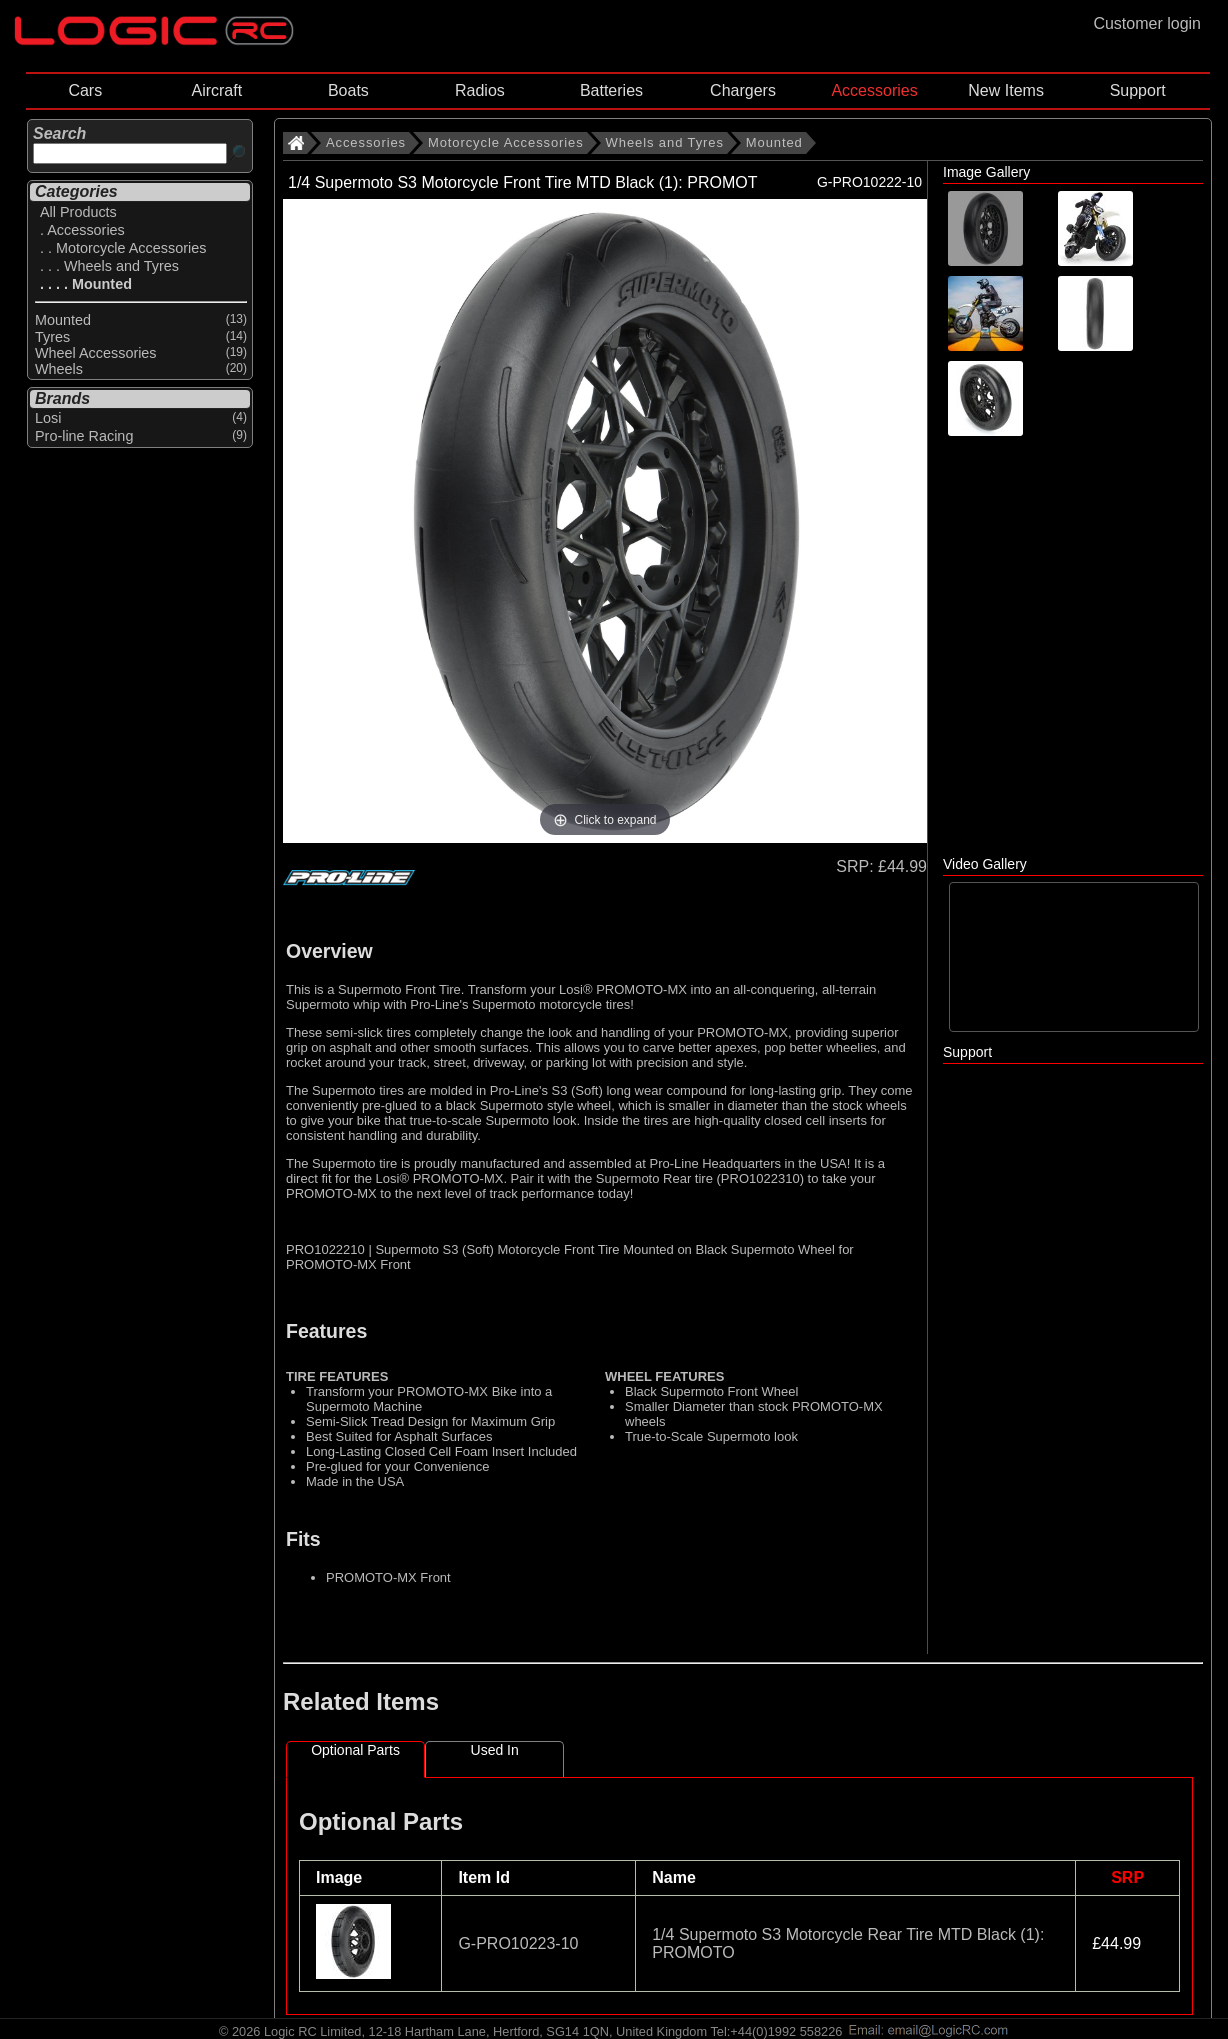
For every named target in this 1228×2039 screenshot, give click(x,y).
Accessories (874, 90)
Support (1138, 90)
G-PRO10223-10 (518, 1943)
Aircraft (216, 90)
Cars (85, 90)
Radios (480, 90)
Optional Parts (355, 1750)
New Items (1006, 90)
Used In (495, 1750)
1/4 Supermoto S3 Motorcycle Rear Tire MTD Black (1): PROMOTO (848, 1943)
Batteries (611, 90)
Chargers (743, 90)
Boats (348, 90)
